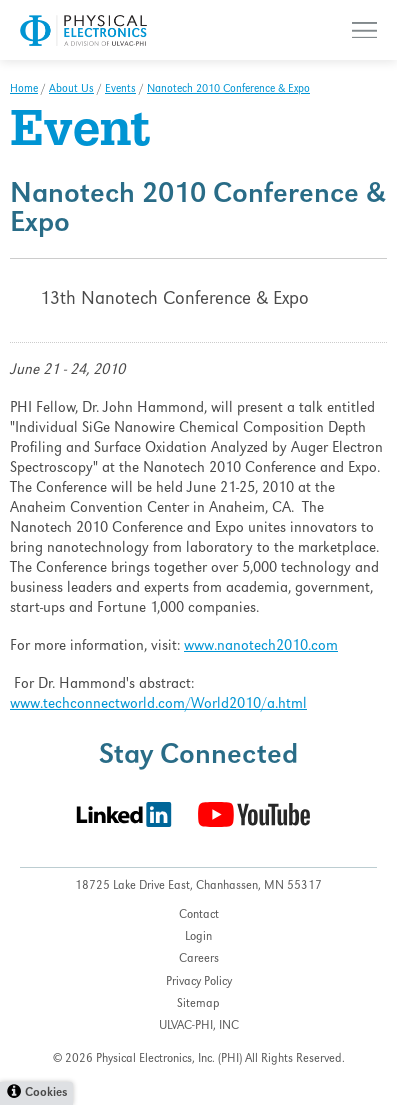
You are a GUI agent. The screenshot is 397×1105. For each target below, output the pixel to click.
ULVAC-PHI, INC (199, 1026)
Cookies (46, 1093)
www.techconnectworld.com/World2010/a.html (158, 705)
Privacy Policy (199, 982)
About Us (71, 90)
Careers (199, 959)
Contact (199, 915)
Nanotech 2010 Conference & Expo (228, 90)
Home (24, 90)
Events (120, 90)
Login (198, 937)
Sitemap (198, 1004)
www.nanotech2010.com (261, 647)
